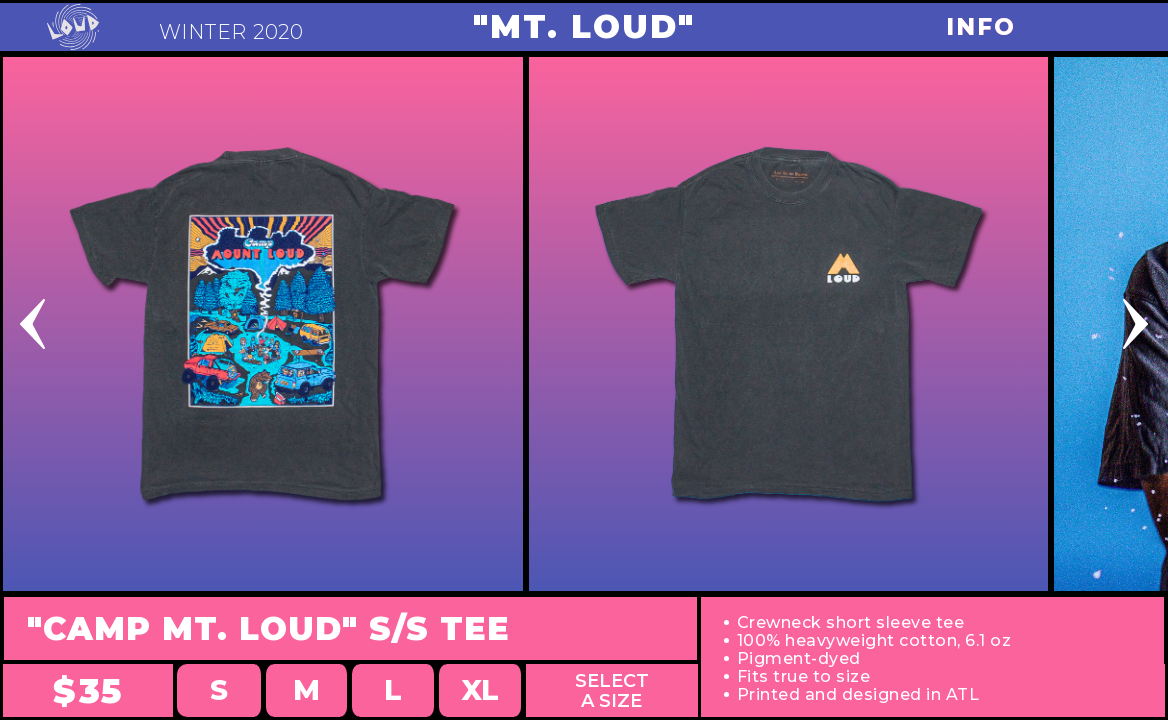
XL (480, 690)
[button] (117, 324)
